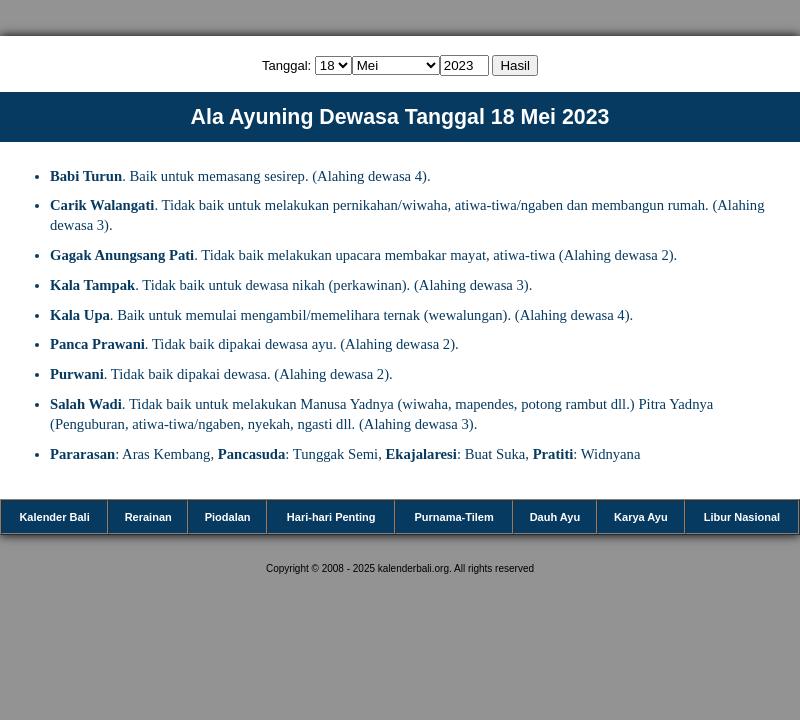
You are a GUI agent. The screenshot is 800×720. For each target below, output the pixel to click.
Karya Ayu (641, 517)
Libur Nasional (742, 517)
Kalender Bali (54, 517)
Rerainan (148, 517)
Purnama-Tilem (453, 517)
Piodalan (228, 517)
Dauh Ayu (555, 517)
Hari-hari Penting (331, 517)
